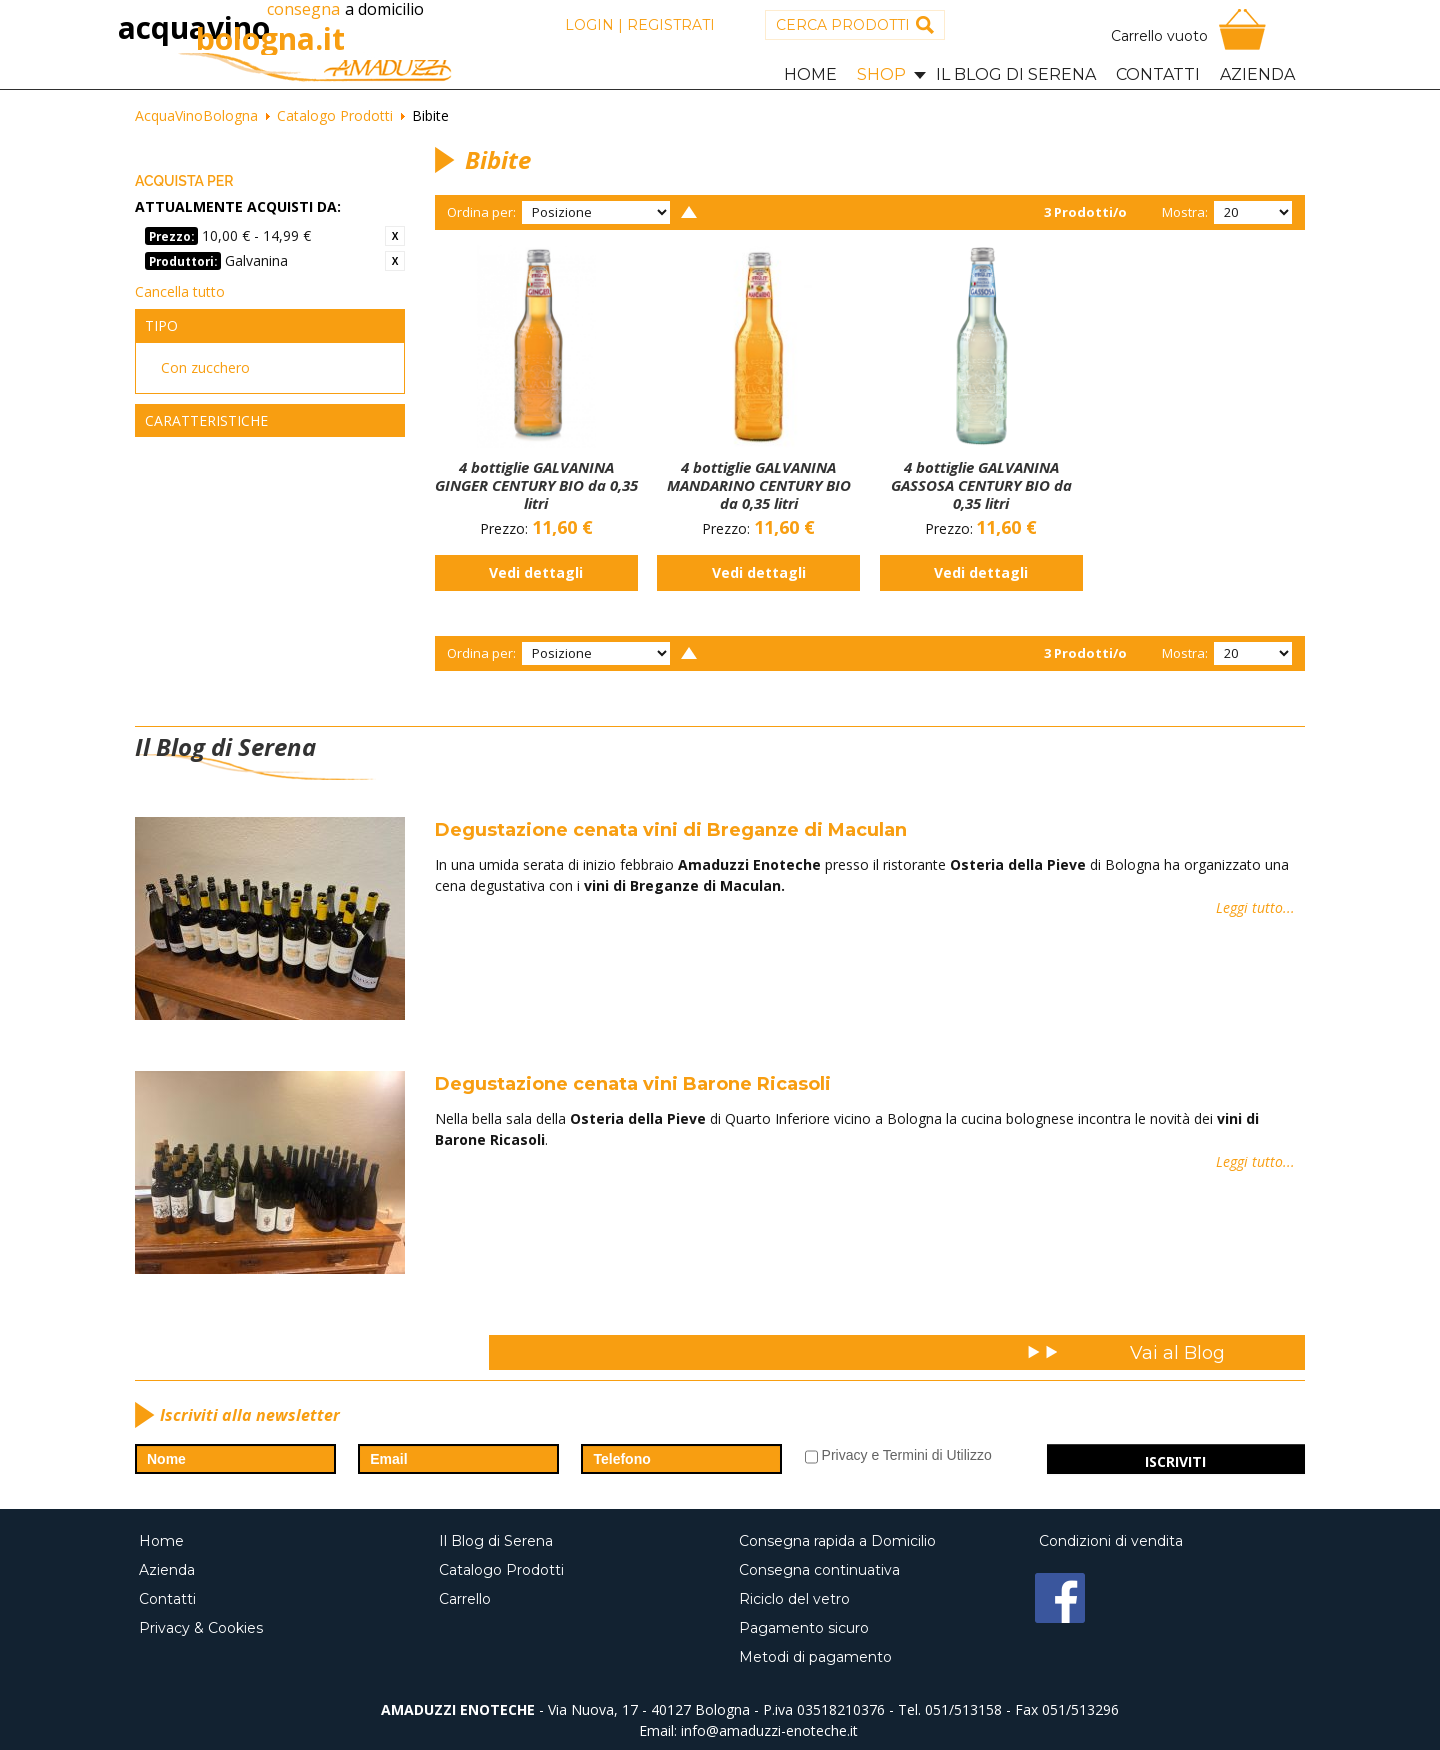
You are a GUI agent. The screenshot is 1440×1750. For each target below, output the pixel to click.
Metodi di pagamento (821, 1657)
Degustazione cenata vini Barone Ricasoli (633, 1084)
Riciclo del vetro (800, 1599)
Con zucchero (205, 367)
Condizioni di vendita (1117, 1541)
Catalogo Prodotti (507, 1570)
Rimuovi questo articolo (395, 236)
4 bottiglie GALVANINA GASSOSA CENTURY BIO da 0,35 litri (981, 485)
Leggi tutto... (1255, 893)
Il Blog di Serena (502, 1541)
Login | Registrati (640, 25)
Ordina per (480, 212)
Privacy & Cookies (207, 1628)
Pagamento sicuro (810, 1628)
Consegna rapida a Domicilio (843, 1541)
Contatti (173, 1599)
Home (167, 1541)
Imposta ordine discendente (689, 212)
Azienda (173, 1570)
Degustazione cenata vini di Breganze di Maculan (671, 830)
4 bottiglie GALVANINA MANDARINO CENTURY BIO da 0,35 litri (759, 485)
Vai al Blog (1177, 1353)
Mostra (1183, 212)
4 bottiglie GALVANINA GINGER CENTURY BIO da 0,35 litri (536, 485)
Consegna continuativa (825, 1570)
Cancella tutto (180, 291)
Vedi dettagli (536, 572)
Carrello (471, 1599)
